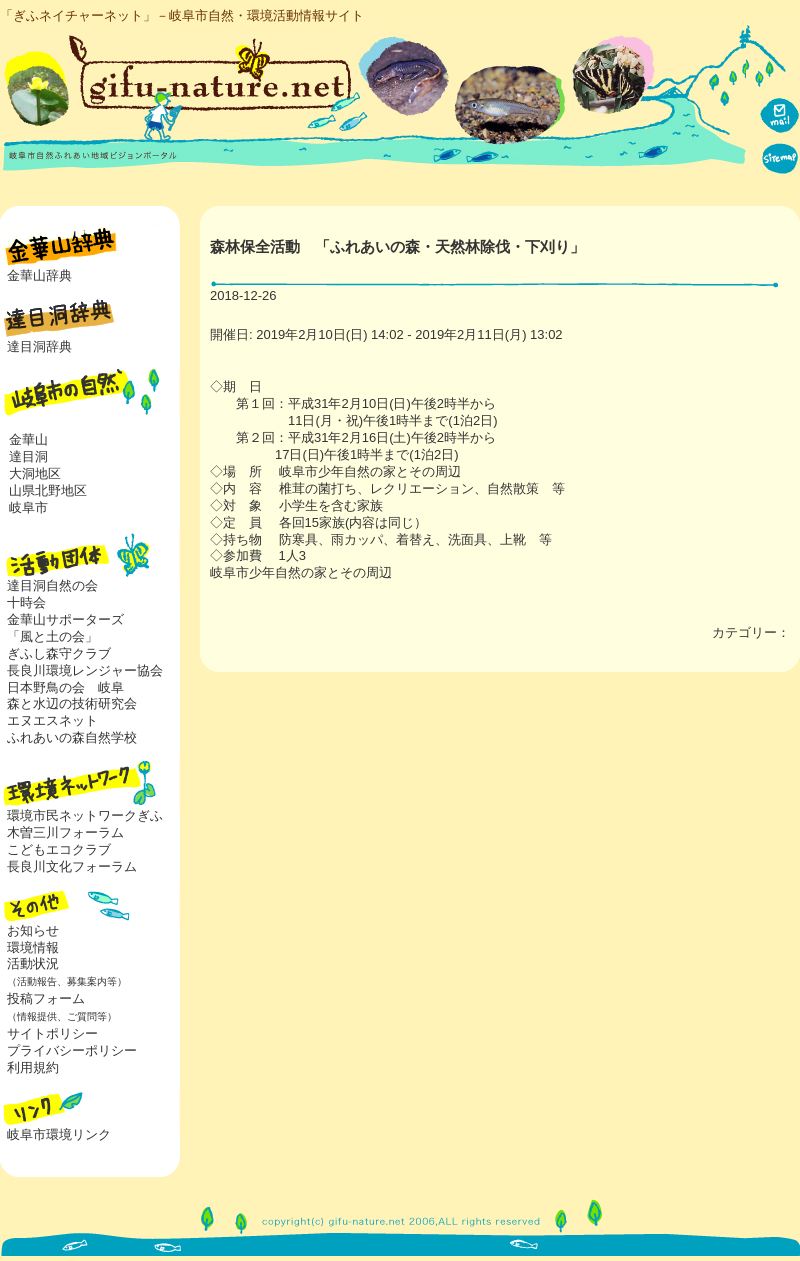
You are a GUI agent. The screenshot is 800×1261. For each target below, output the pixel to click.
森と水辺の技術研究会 (72, 703)
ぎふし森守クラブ (59, 653)
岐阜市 (28, 507)
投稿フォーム (58, 1007)
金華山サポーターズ (65, 619)
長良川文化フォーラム (72, 866)
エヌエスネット (52, 720)
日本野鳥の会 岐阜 (65, 687)
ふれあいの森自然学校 (72, 737)
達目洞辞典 (39, 346)
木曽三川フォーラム (65, 832)
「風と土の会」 (52, 636)
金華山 (28, 439)
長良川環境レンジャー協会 (85, 670)
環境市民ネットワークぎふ (85, 815)
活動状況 (63, 972)
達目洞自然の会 (52, 585)
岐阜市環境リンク (59, 1134)
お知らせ (33, 930)
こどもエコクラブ (59, 849)
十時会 (26, 602)
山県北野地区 (48, 490)
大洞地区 (35, 473)
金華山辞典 (39, 275)
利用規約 (33, 1067)
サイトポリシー (52, 1033)
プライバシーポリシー (72, 1050)
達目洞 (28, 456)
